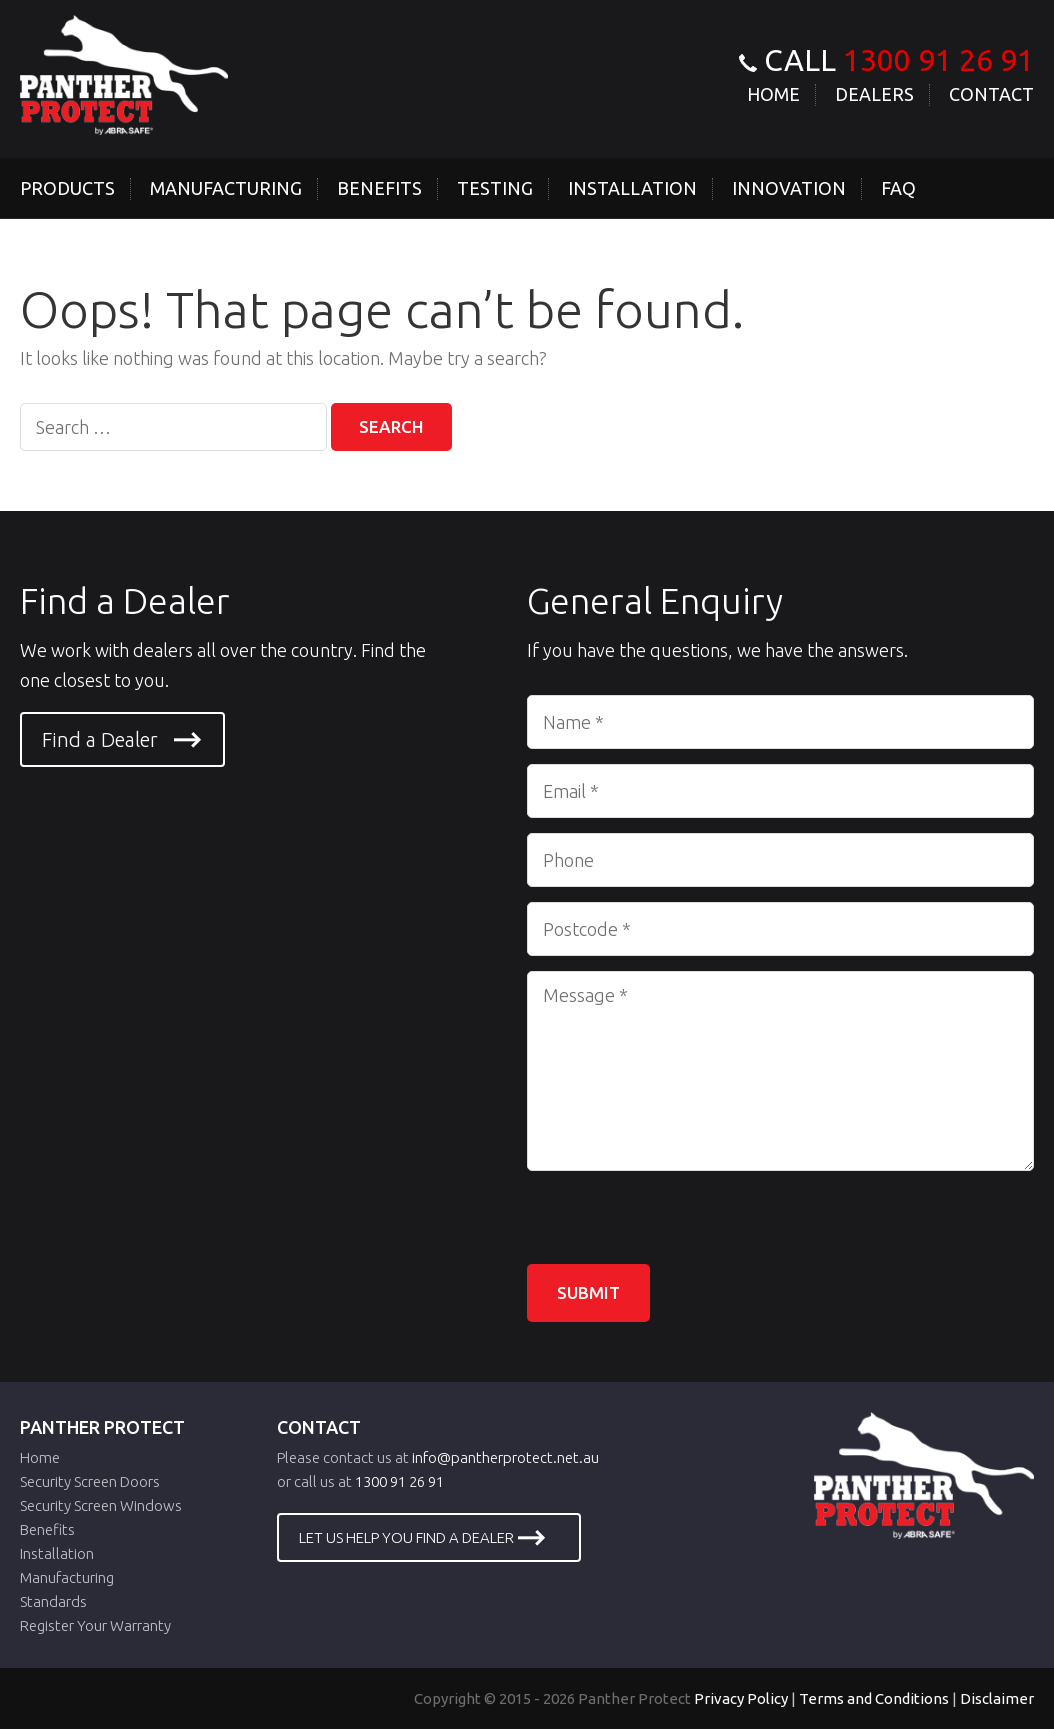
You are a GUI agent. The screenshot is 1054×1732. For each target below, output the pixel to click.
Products (67, 188)
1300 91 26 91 (938, 60)
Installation (632, 188)
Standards (53, 1604)
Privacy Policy (741, 1701)
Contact (991, 94)
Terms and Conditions (874, 1701)
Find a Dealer (100, 740)
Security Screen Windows (101, 1508)
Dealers (874, 94)
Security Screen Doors (90, 1484)
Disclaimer (997, 1701)
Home (773, 94)
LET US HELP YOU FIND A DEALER (406, 1540)
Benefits (379, 188)
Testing (495, 188)
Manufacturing (226, 188)
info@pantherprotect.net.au (505, 1460)
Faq (898, 188)
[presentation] (679, 1226)
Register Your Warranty (95, 1628)
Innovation (789, 188)
